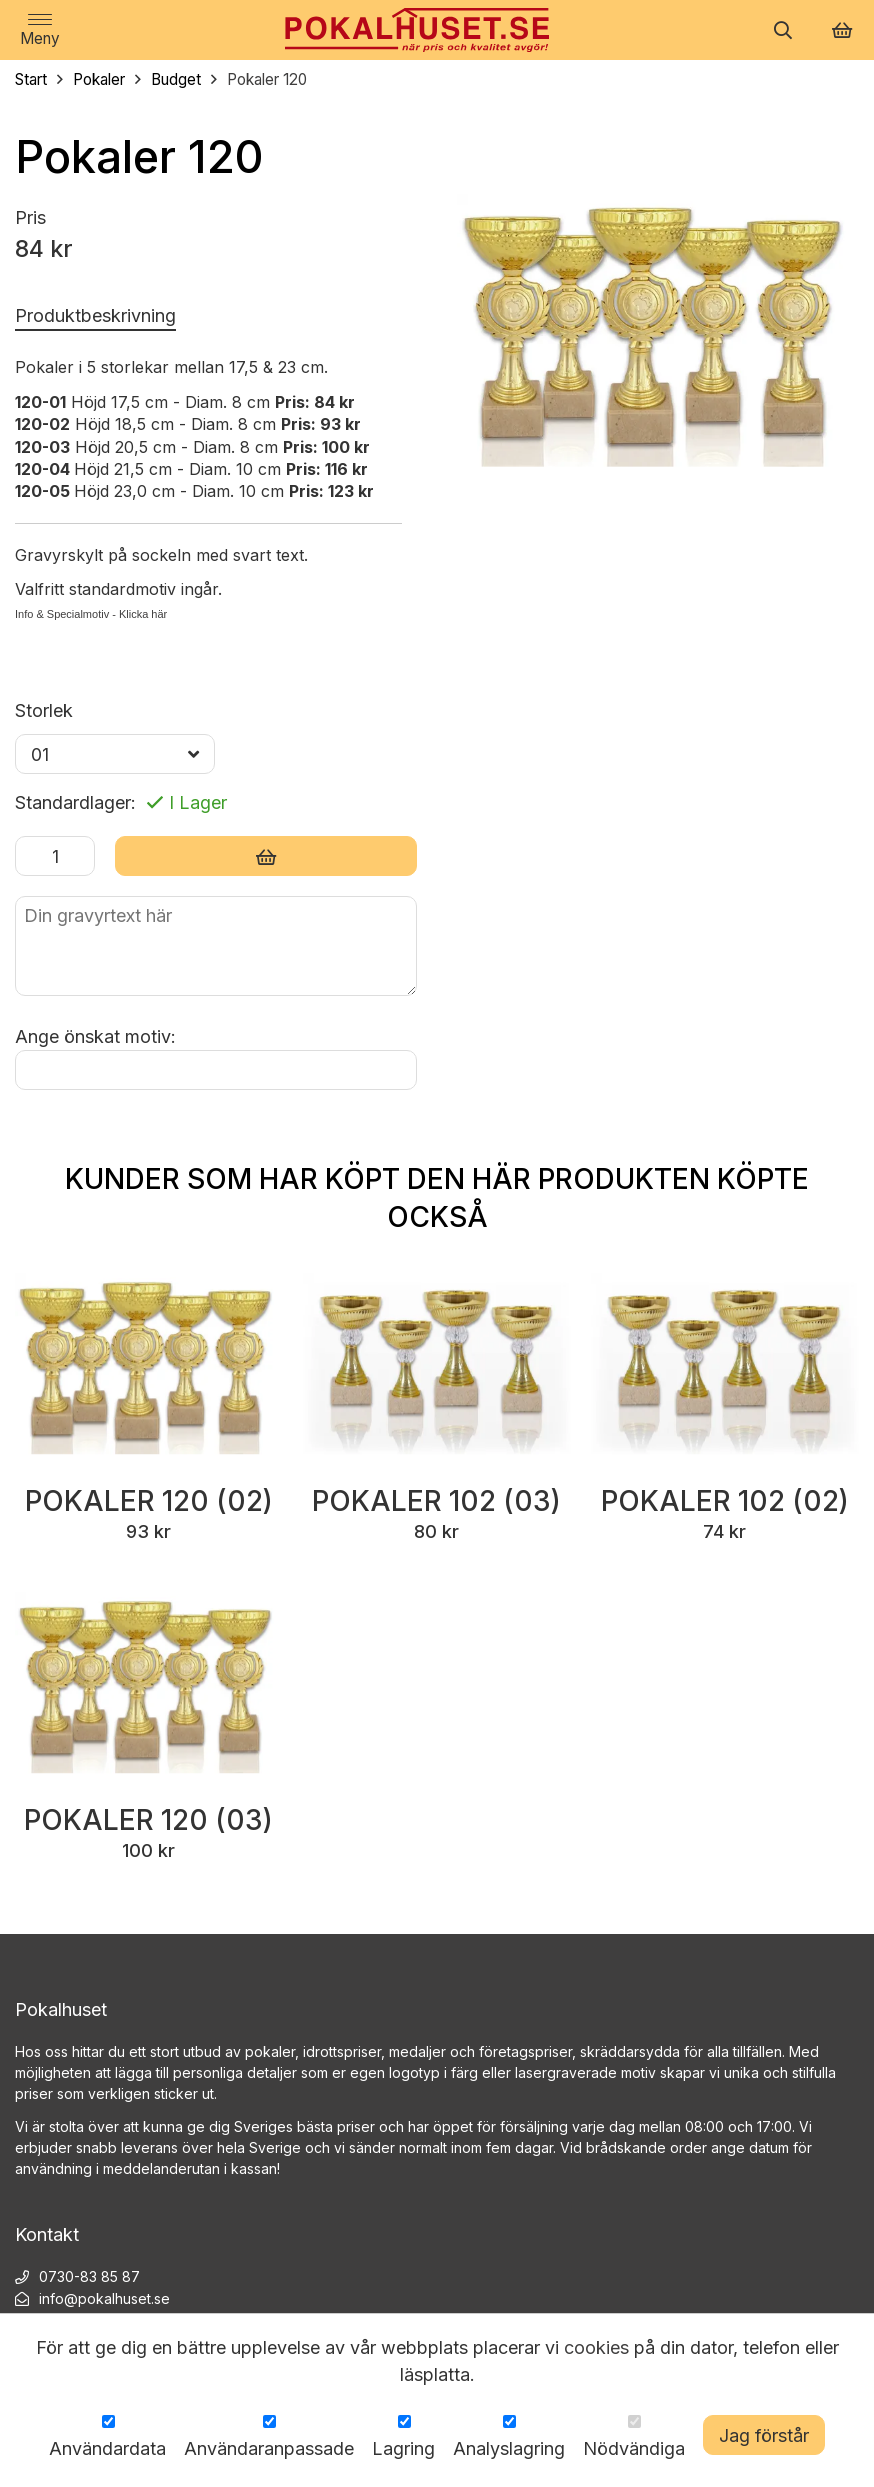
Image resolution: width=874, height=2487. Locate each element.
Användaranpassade (269, 2448)
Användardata (107, 2448)
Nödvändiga (634, 2448)
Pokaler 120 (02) (148, 1502)
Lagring (403, 2448)
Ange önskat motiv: (95, 1036)
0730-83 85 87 (89, 2278)
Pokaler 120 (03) (149, 1822)
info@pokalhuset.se (104, 2300)
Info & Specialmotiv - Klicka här (91, 614)
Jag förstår (764, 2435)
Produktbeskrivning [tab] (95, 315)
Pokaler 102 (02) (724, 1502)
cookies (596, 2347)
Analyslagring (509, 2448)
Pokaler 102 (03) (437, 1502)
